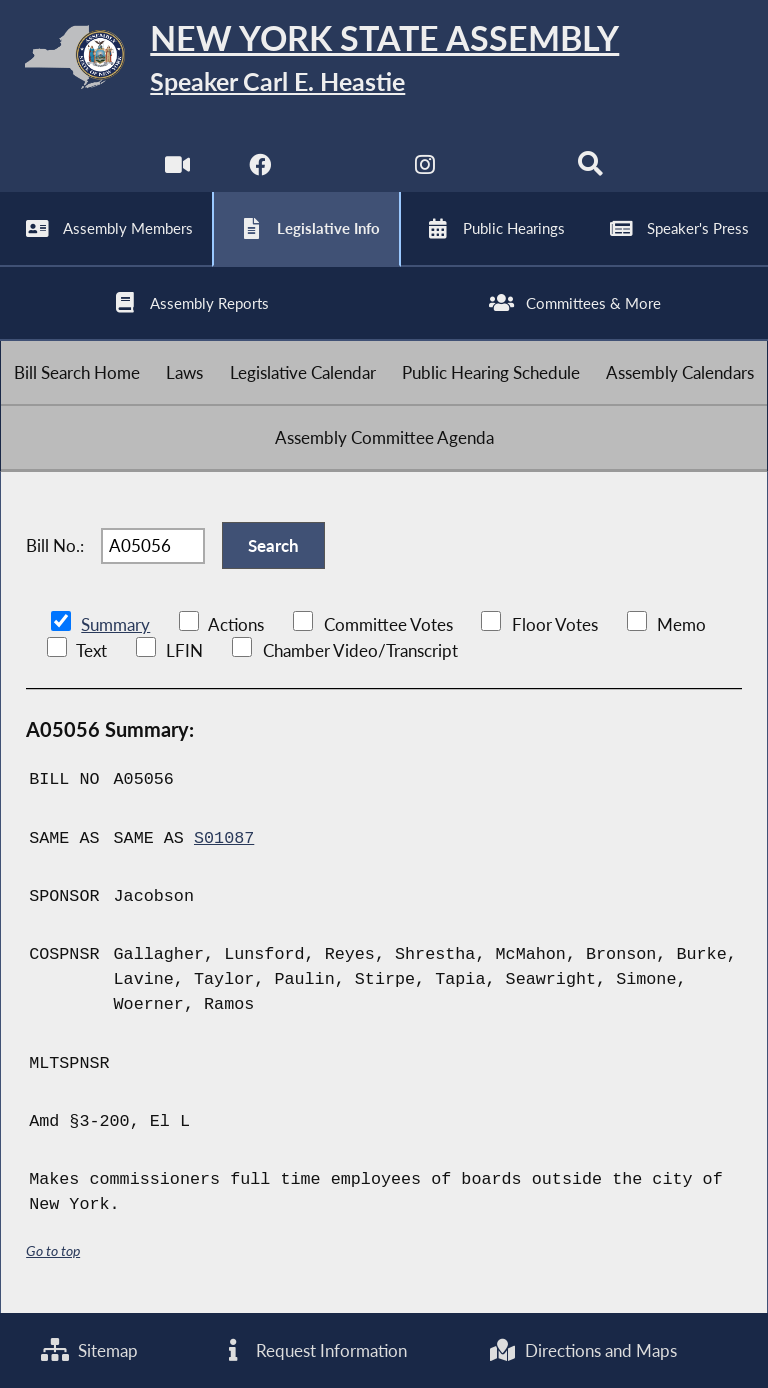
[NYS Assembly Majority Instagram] (425, 169)
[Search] (590, 169)
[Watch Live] (177, 169)
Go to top (53, 1250)
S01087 (224, 838)
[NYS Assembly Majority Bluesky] (508, 169)
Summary (115, 624)
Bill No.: (55, 545)
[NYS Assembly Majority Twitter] (342, 169)
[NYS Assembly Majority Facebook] (259, 169)
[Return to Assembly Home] (384, 60)
